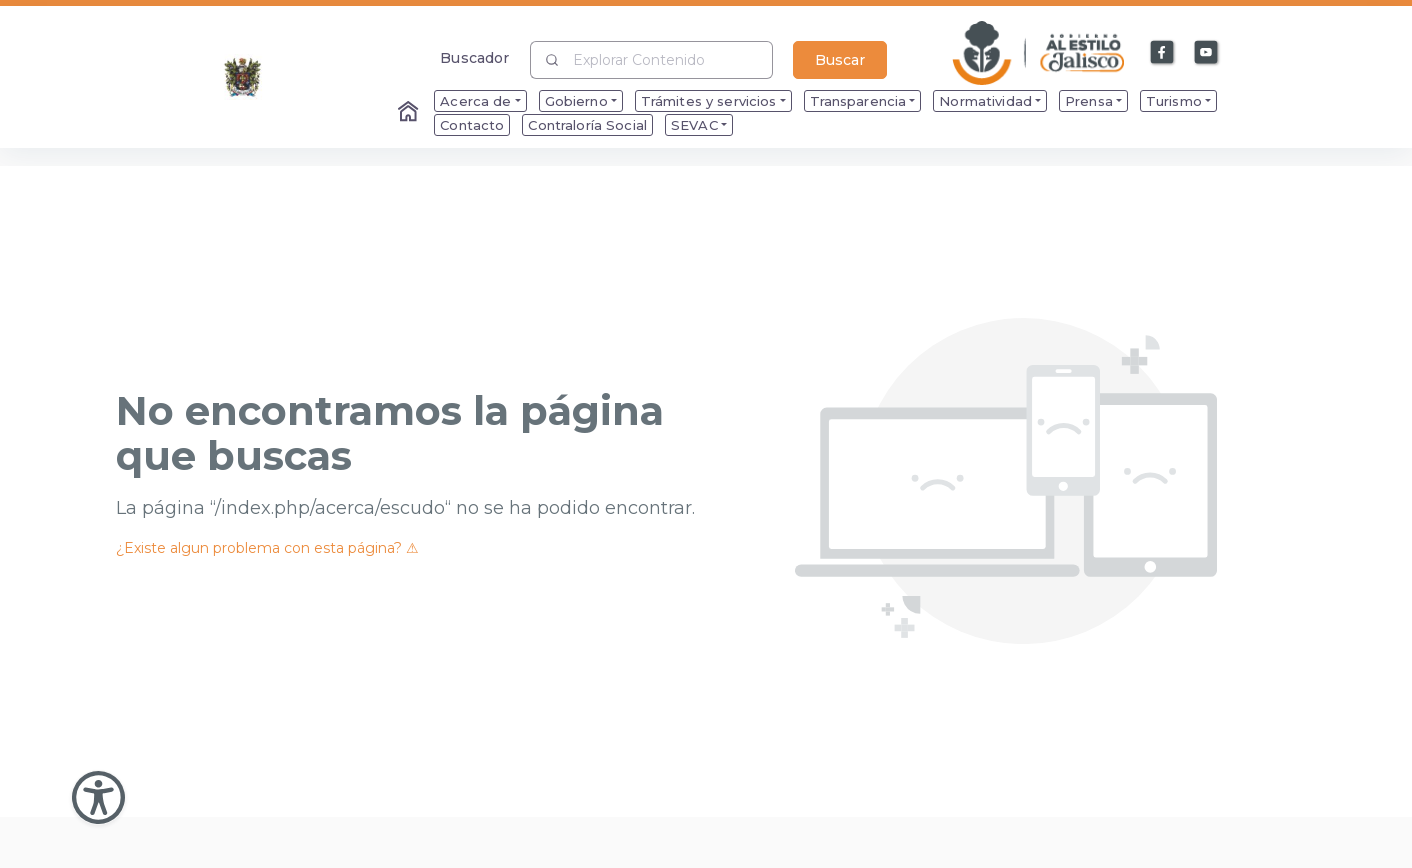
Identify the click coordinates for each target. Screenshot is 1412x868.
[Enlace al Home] (410, 113)
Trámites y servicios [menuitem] (709, 101)
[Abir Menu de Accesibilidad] (98, 797)
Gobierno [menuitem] (576, 101)
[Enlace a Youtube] (1207, 53)
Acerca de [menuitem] (475, 101)
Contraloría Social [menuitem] (587, 125)
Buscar (840, 60)
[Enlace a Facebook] (1163, 53)
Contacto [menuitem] (472, 125)
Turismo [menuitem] (1174, 101)
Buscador (474, 57)
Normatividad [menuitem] (985, 101)
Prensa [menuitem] (1089, 101)
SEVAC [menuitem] (694, 125)
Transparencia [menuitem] (858, 101)
